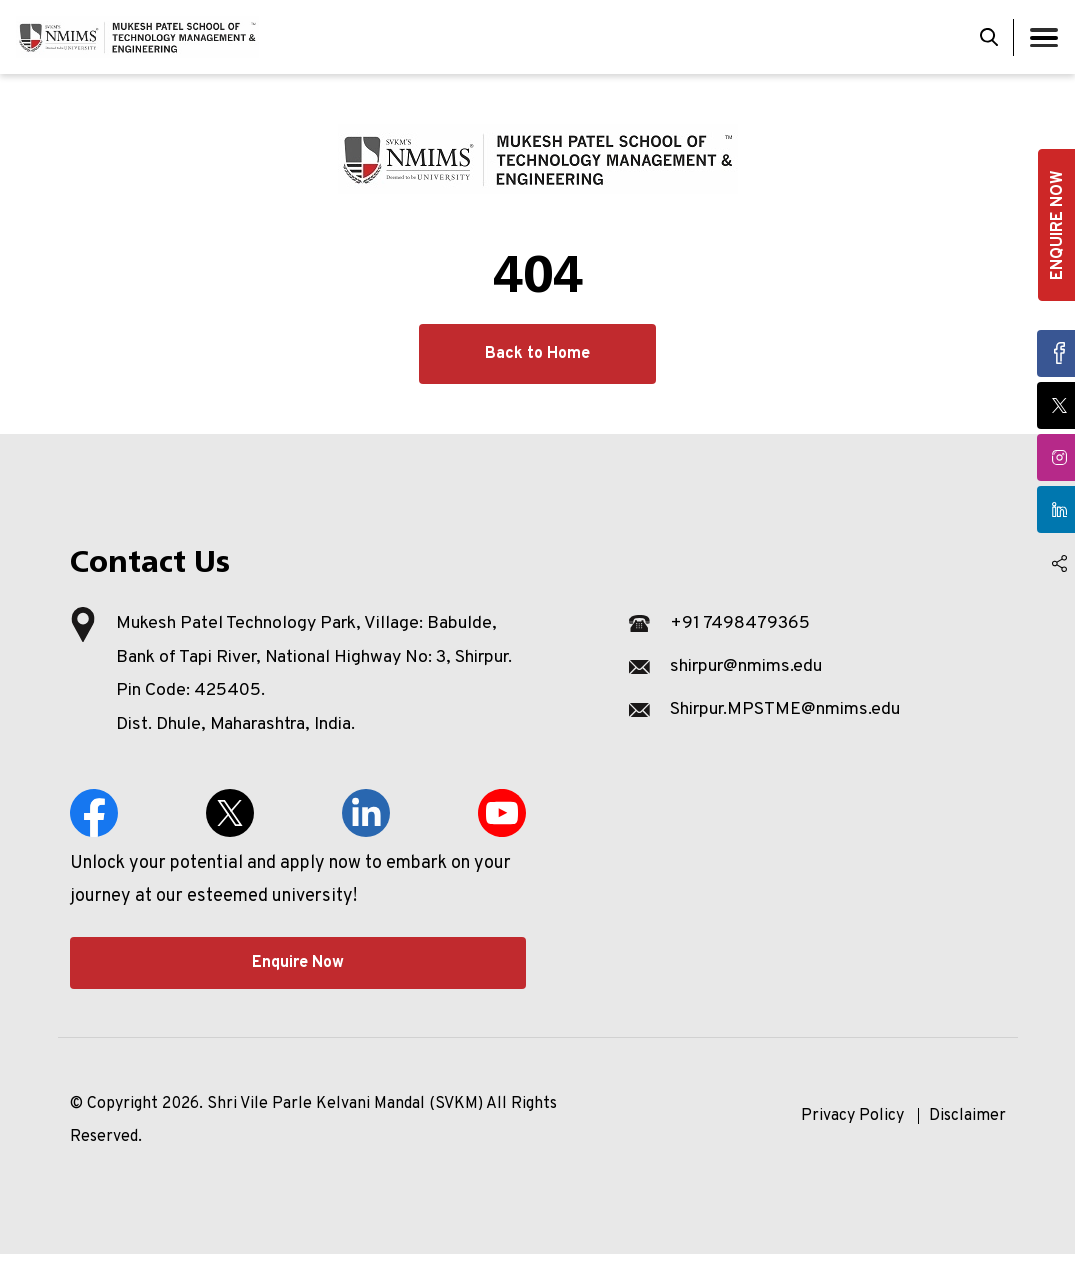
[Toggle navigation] (1044, 37)
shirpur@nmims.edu (749, 666)
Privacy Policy (852, 1147)
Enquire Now (298, 994)
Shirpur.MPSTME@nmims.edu (789, 709)
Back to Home (537, 354)
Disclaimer (967, 1147)
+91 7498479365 (740, 623)
